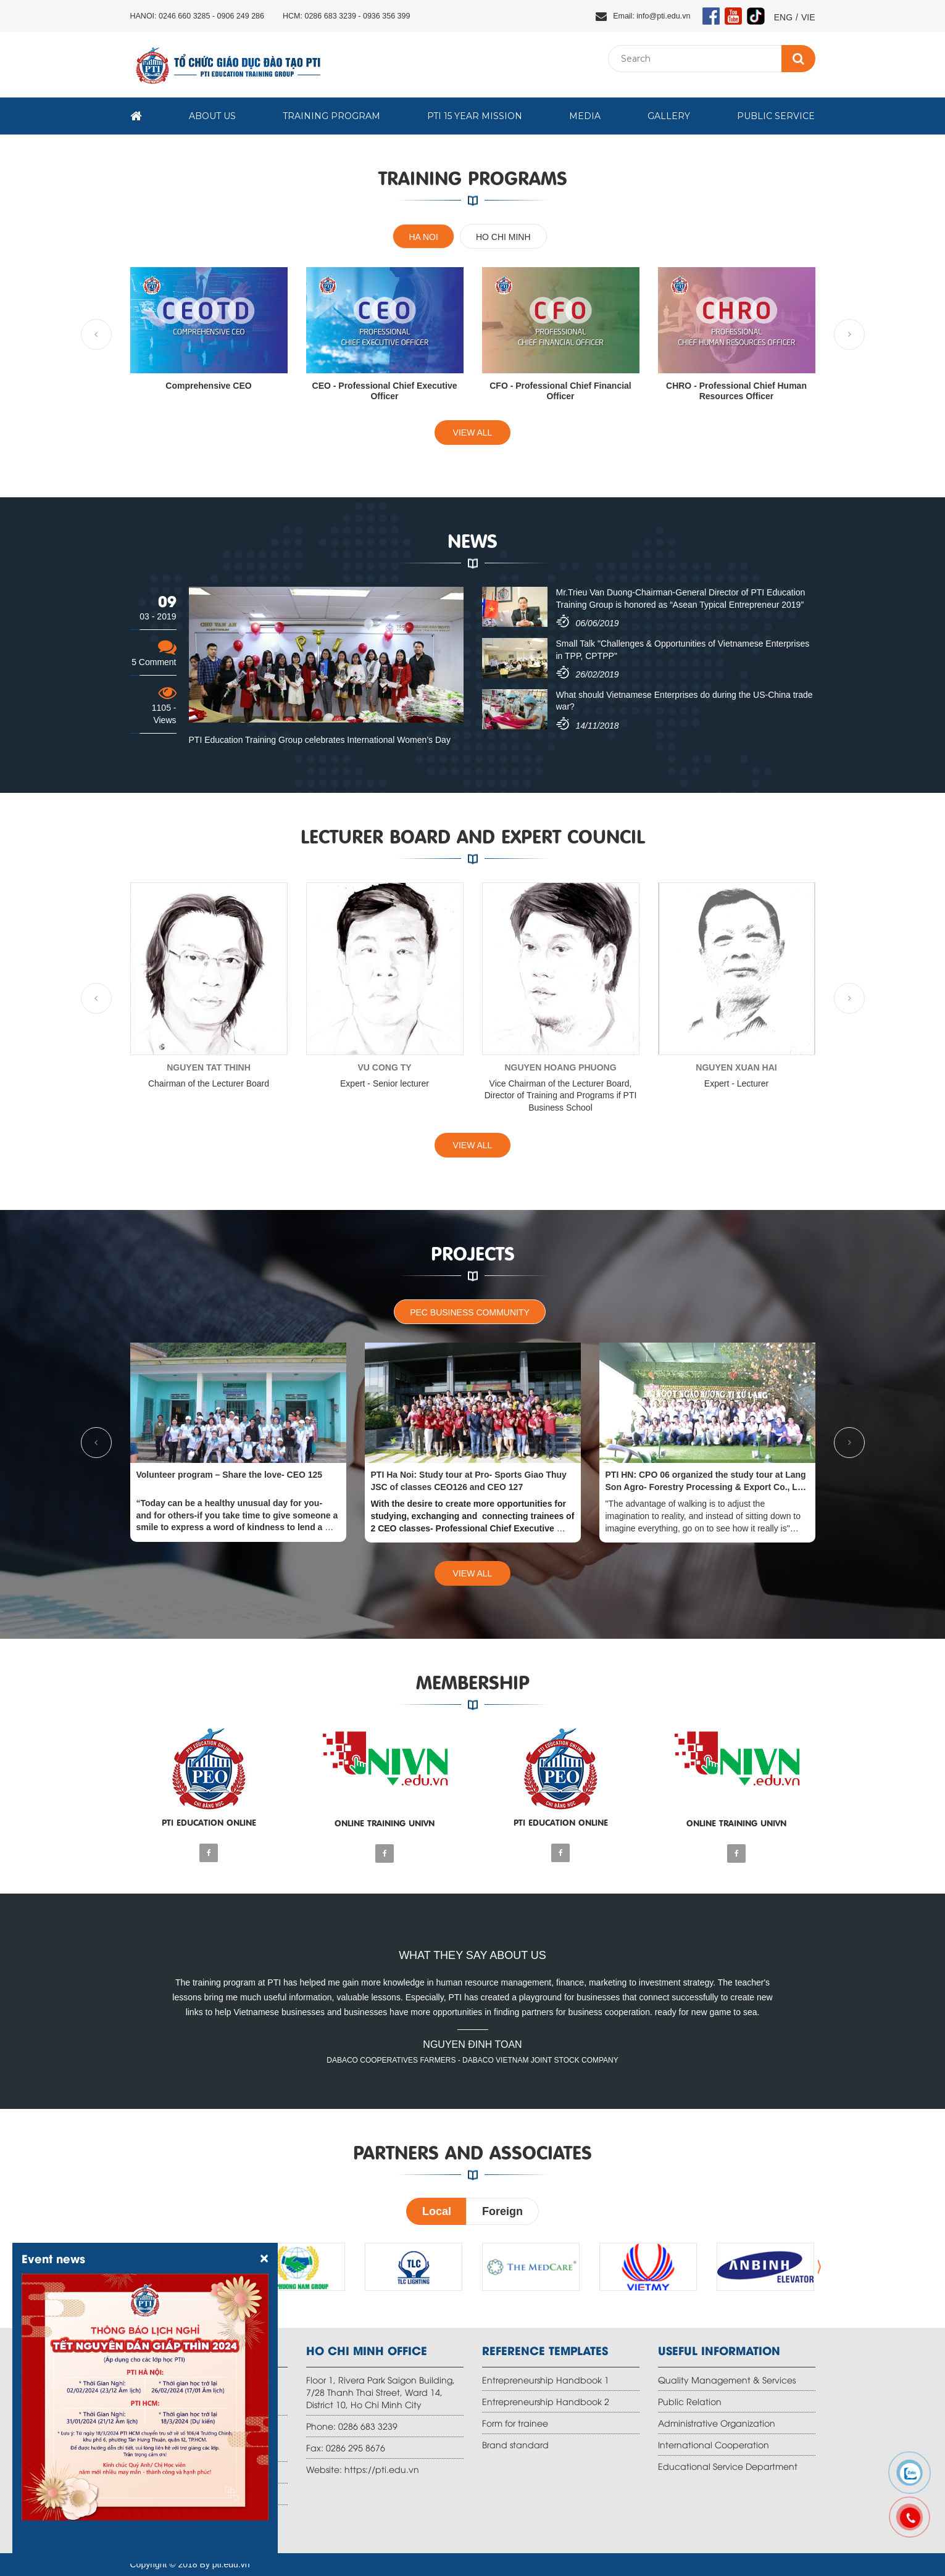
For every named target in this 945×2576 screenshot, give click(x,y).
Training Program (331, 116)
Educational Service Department (727, 2466)
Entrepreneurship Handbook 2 (545, 2401)
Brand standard (515, 2444)
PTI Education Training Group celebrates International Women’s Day (320, 740)
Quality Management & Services (727, 2379)
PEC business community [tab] (470, 1312)
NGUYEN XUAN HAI (736, 1067)
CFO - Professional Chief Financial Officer (560, 391)
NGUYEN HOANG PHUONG (560, 1067)
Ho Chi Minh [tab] (503, 237)
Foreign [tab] (502, 2211)
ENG (783, 17)
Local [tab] (436, 2211)
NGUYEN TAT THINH (209, 1067)
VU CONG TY (384, 1067)
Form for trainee (515, 2423)
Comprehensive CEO (208, 386)
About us (212, 116)
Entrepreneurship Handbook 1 (545, 2379)
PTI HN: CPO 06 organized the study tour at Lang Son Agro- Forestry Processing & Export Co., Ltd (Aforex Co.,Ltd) (706, 1487)
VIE (808, 17)
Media (585, 116)
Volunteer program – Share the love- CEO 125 (229, 1475)
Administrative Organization (716, 2423)
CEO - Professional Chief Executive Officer (384, 391)
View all (473, 432)
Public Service (776, 116)
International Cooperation (713, 2444)
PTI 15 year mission (474, 116)
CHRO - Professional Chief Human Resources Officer (736, 391)
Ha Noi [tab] (423, 237)
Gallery (668, 116)
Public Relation (690, 2401)
